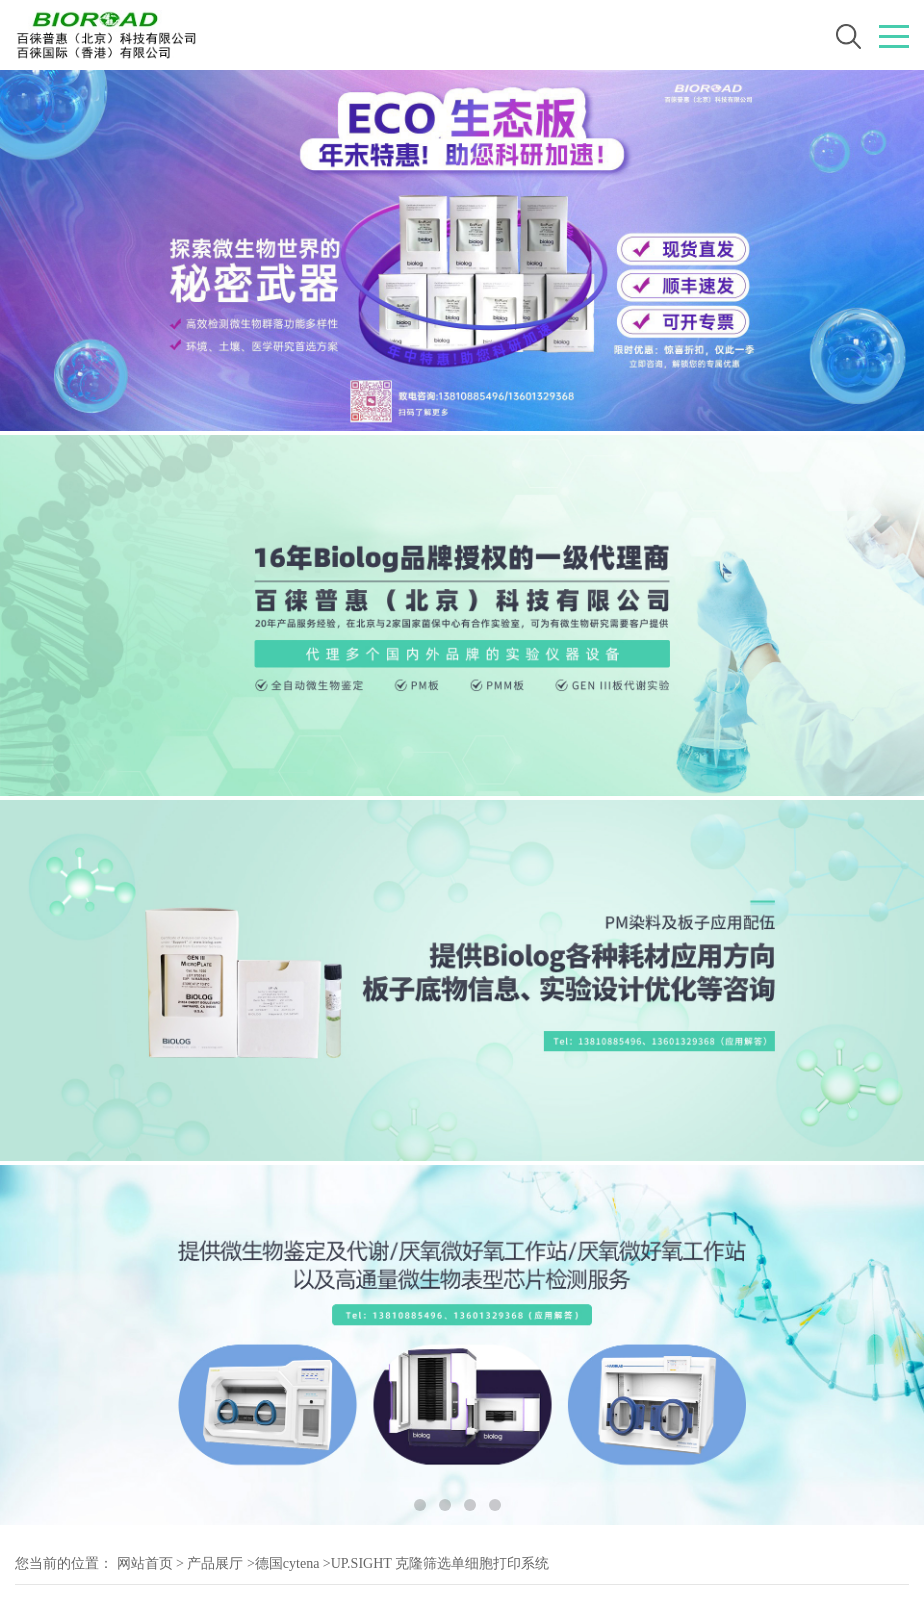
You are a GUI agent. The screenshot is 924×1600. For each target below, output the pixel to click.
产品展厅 (215, 1563)
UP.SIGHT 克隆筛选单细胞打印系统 (440, 1563)
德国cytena (287, 1563)
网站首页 (145, 1563)
